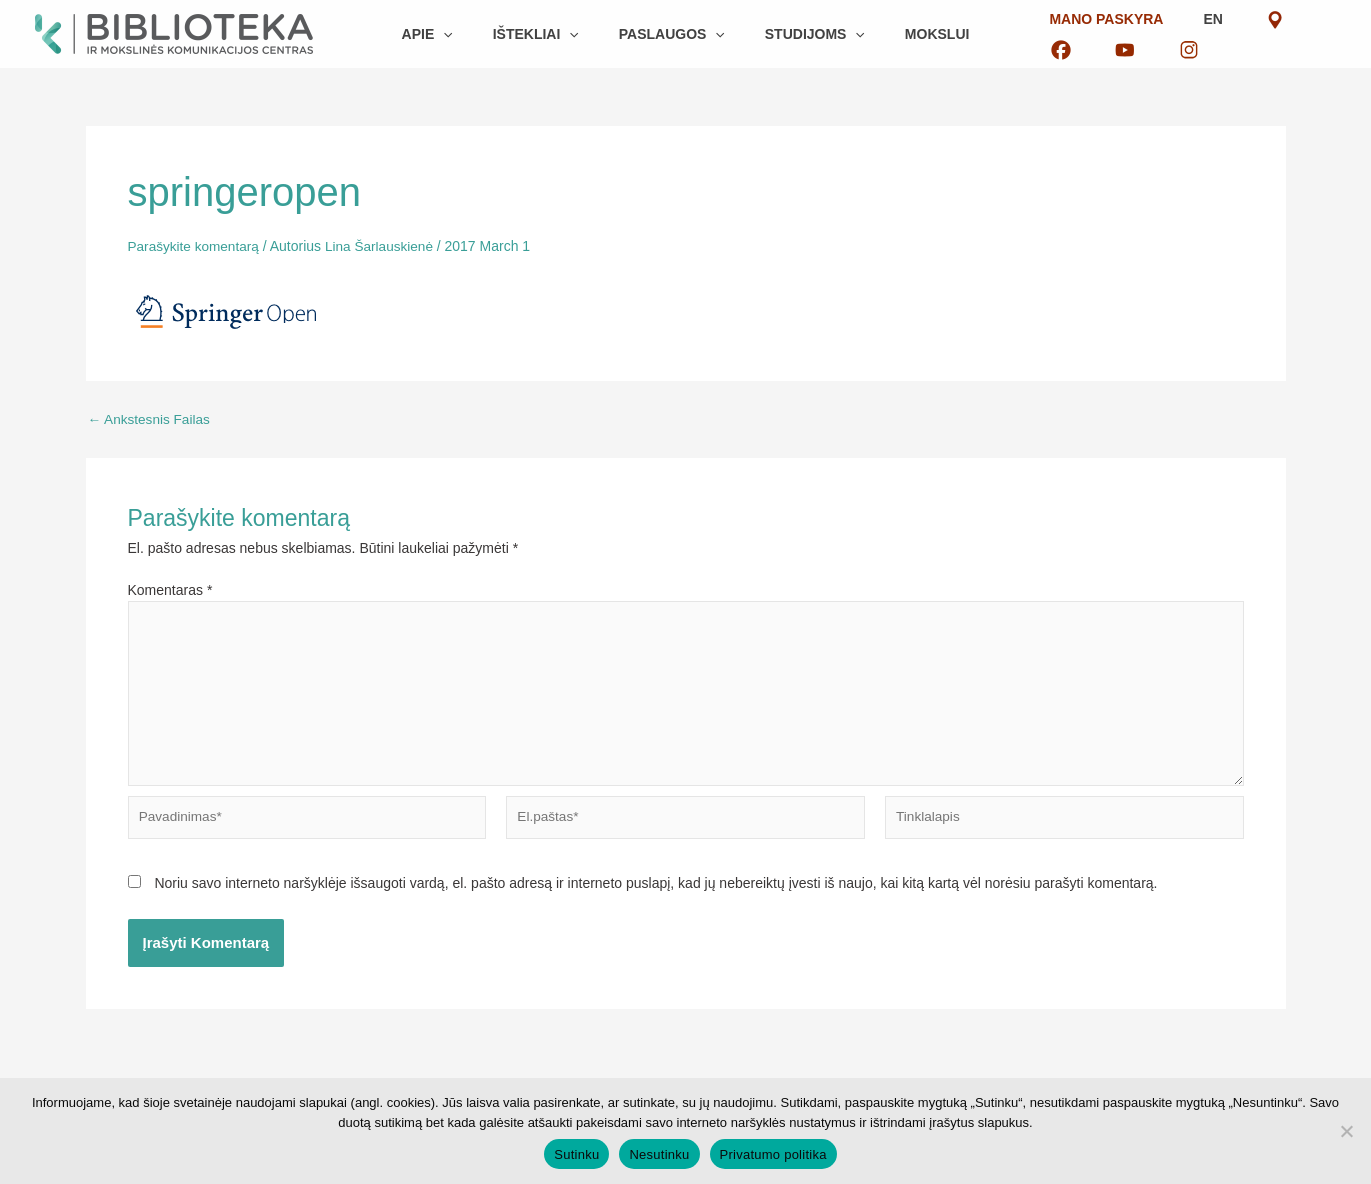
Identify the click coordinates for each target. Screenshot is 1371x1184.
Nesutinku (659, 1154)
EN (1140, 34)
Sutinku (576, 1154)
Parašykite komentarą (195, 246)
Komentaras (170, 589)
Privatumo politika (773, 1154)
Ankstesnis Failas (151, 418)
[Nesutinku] (1346, 1131)
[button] (467, 34)
